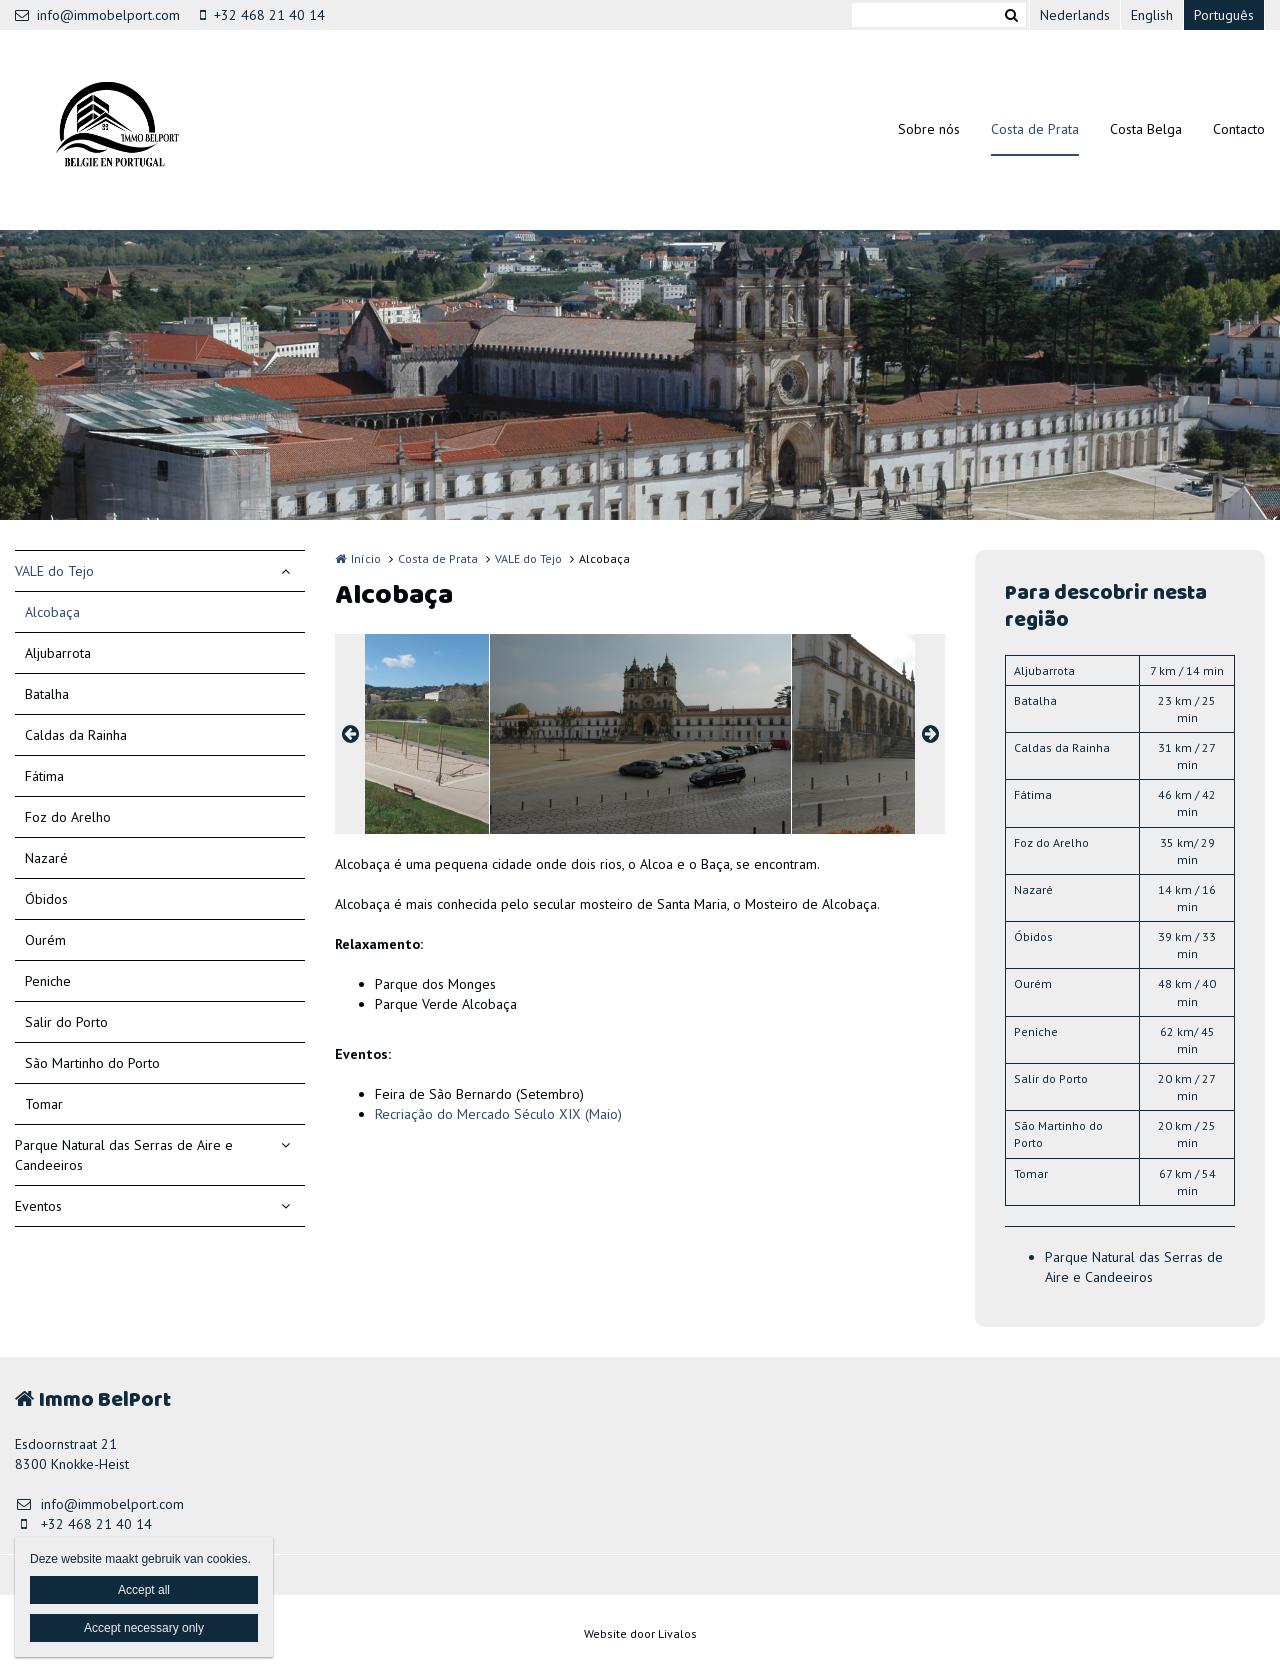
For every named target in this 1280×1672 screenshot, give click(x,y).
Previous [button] (350, 734)
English (1152, 15)
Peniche (48, 981)
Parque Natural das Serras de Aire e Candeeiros (124, 1155)
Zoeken (1011, 15)
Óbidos (46, 899)
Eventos (38, 1206)
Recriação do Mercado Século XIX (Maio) (498, 1114)
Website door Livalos (640, 1633)
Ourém (45, 940)
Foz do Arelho (68, 817)
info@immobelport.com (97, 15)
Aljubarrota (58, 653)
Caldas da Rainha (76, 735)
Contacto (1239, 129)
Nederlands (1075, 15)
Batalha (47, 694)
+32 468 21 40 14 (262, 15)
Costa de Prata (1035, 129)
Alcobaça (52, 612)
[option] (640, 734)
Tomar (44, 1104)
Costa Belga (1146, 129)
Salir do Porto (66, 1022)
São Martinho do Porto (92, 1063)
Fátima (44, 776)
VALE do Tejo (54, 571)
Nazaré (46, 858)
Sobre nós (929, 129)
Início (366, 558)
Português (1224, 15)
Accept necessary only (144, 1628)
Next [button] (930, 734)
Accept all (144, 1590)
